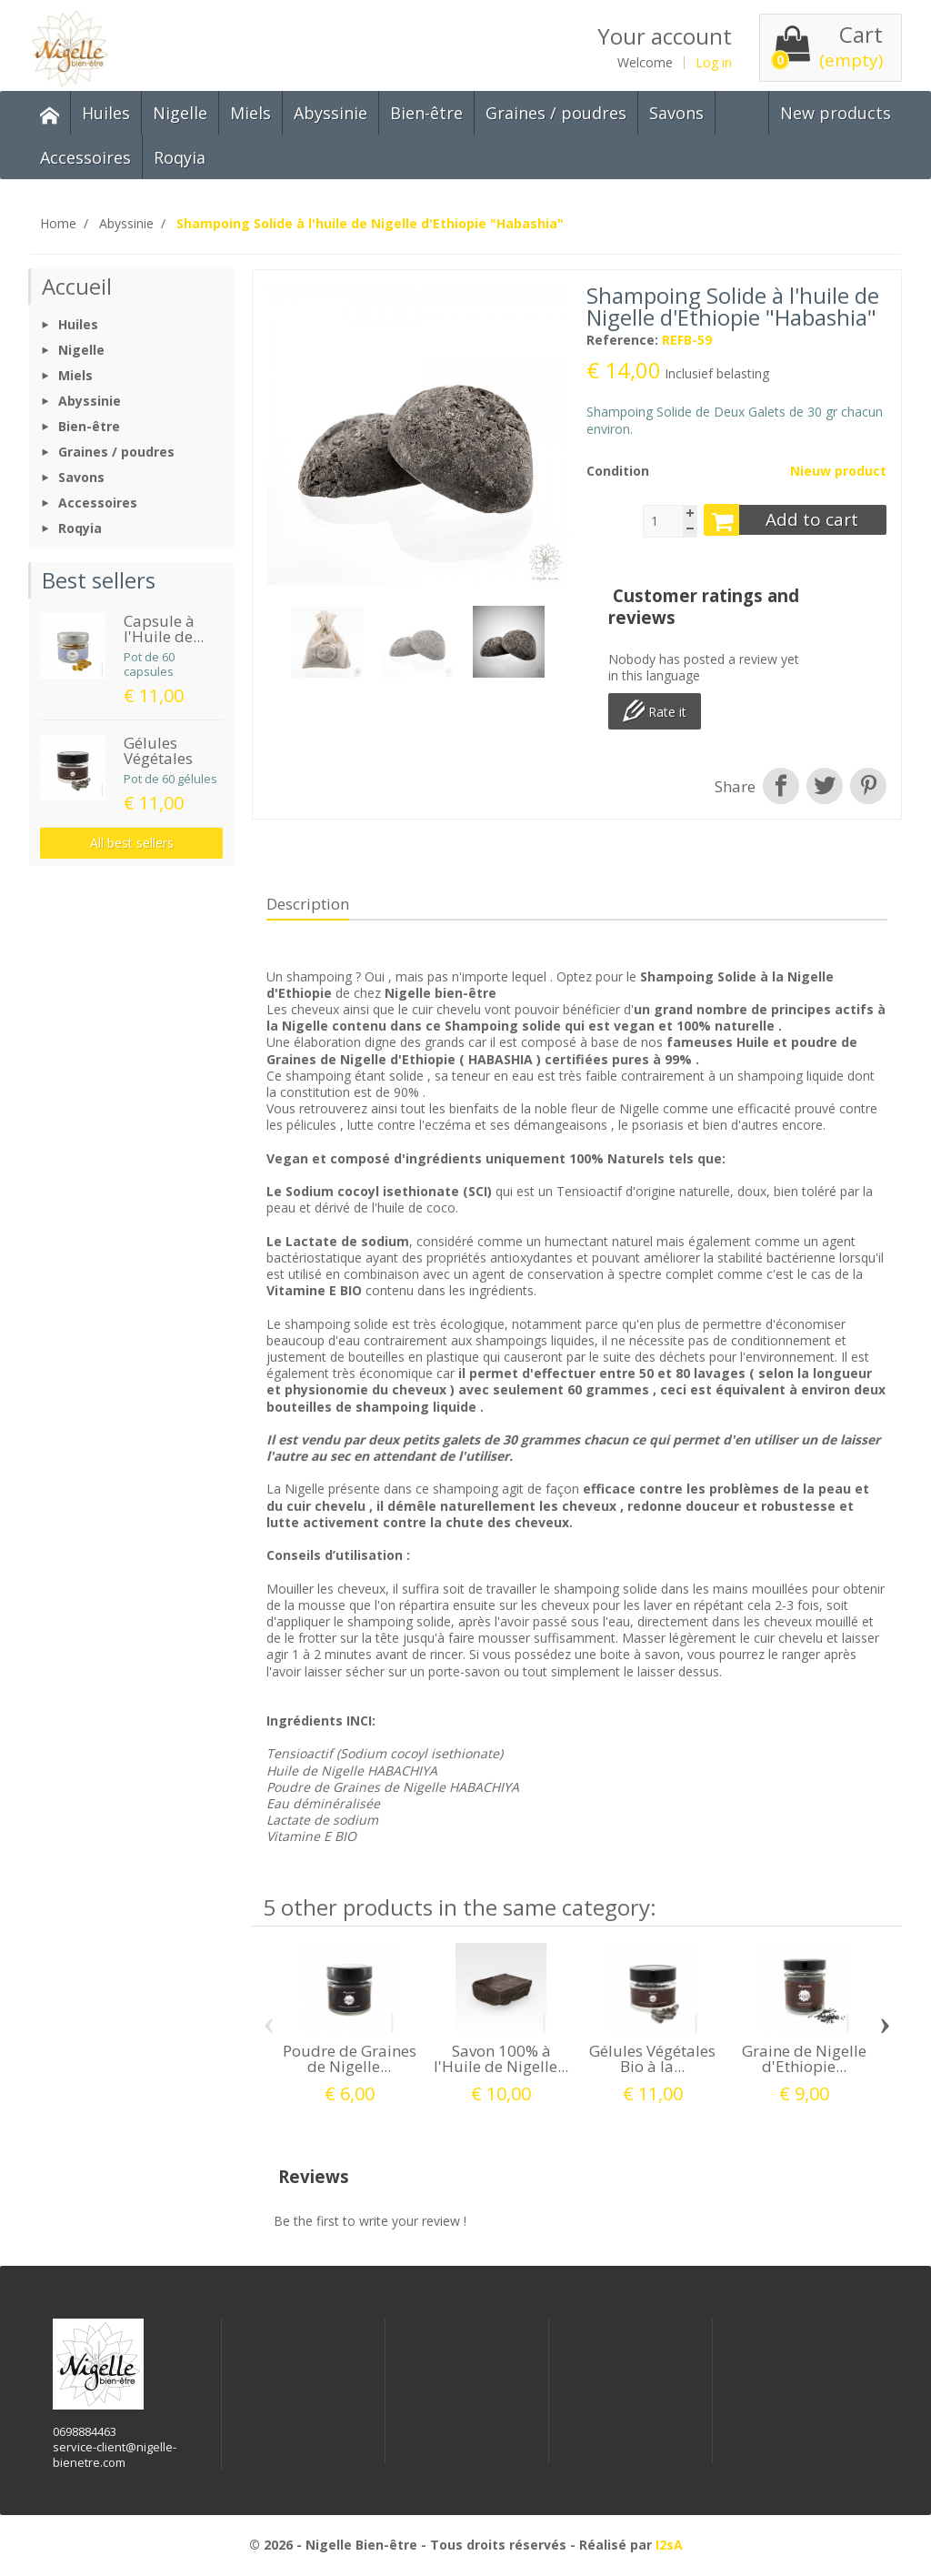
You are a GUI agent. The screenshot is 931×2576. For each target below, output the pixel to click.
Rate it (654, 710)
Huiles (106, 113)
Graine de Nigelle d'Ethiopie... (804, 2058)
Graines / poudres (556, 113)
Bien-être (426, 113)
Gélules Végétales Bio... (158, 758)
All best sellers (132, 842)
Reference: (622, 340)
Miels (250, 113)
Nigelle (180, 113)
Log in (714, 62)
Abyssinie (330, 113)
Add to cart (781, 520)
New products (835, 113)
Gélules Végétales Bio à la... (652, 2058)
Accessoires (85, 157)
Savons (676, 113)
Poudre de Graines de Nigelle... (349, 2058)
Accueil (77, 286)
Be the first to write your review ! (370, 2220)
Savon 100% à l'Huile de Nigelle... (501, 2058)
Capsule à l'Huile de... (164, 628)
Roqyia (179, 157)
